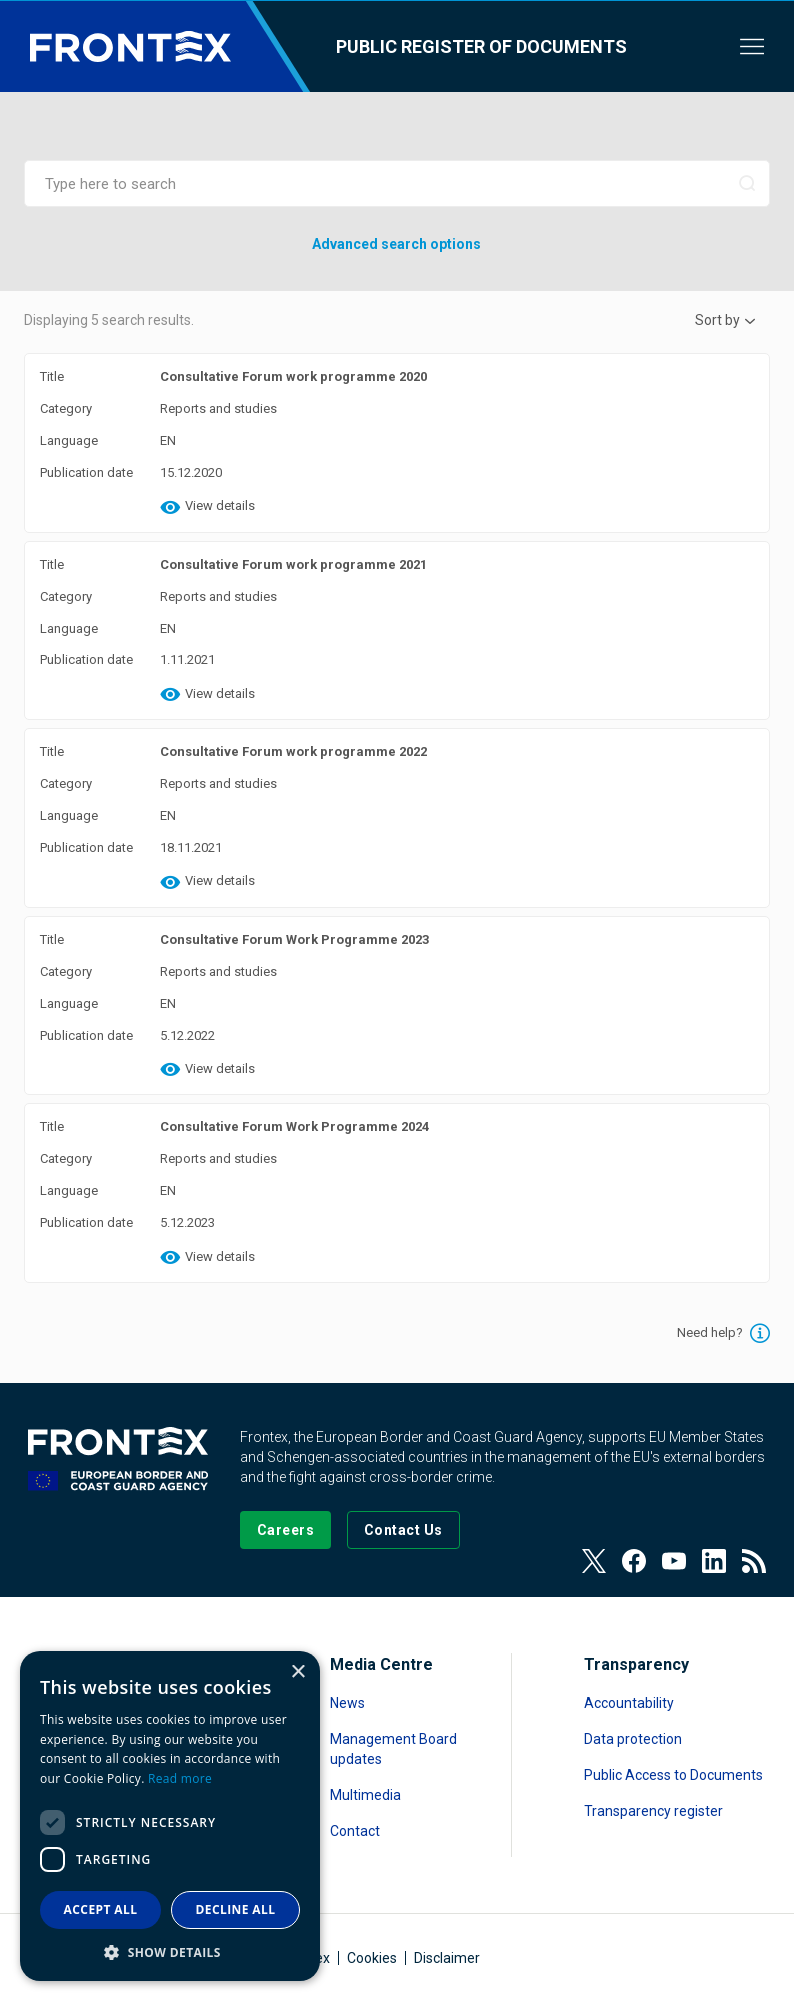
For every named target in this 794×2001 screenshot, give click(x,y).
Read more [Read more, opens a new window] (180, 1778)
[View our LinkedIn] (714, 1561)
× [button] (297, 1672)
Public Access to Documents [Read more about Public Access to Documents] (673, 1775)
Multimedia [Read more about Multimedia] (365, 1795)
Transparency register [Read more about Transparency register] (653, 1811)
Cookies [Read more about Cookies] (372, 1958)
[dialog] (170, 1816)
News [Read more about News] (347, 1703)
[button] (170, 1951)
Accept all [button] (101, 1909)
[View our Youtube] (674, 1561)
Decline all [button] (236, 1909)
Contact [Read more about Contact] (355, 1831)
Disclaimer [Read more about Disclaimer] (447, 1958)
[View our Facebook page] (634, 1561)
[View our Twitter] (594, 1561)
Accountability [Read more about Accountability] (629, 1703)
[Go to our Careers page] (285, 1530)
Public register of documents (481, 46)
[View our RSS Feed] (754, 1561)
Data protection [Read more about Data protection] (633, 1739)
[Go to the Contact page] (403, 1530)
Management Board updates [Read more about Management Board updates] (393, 1749)
